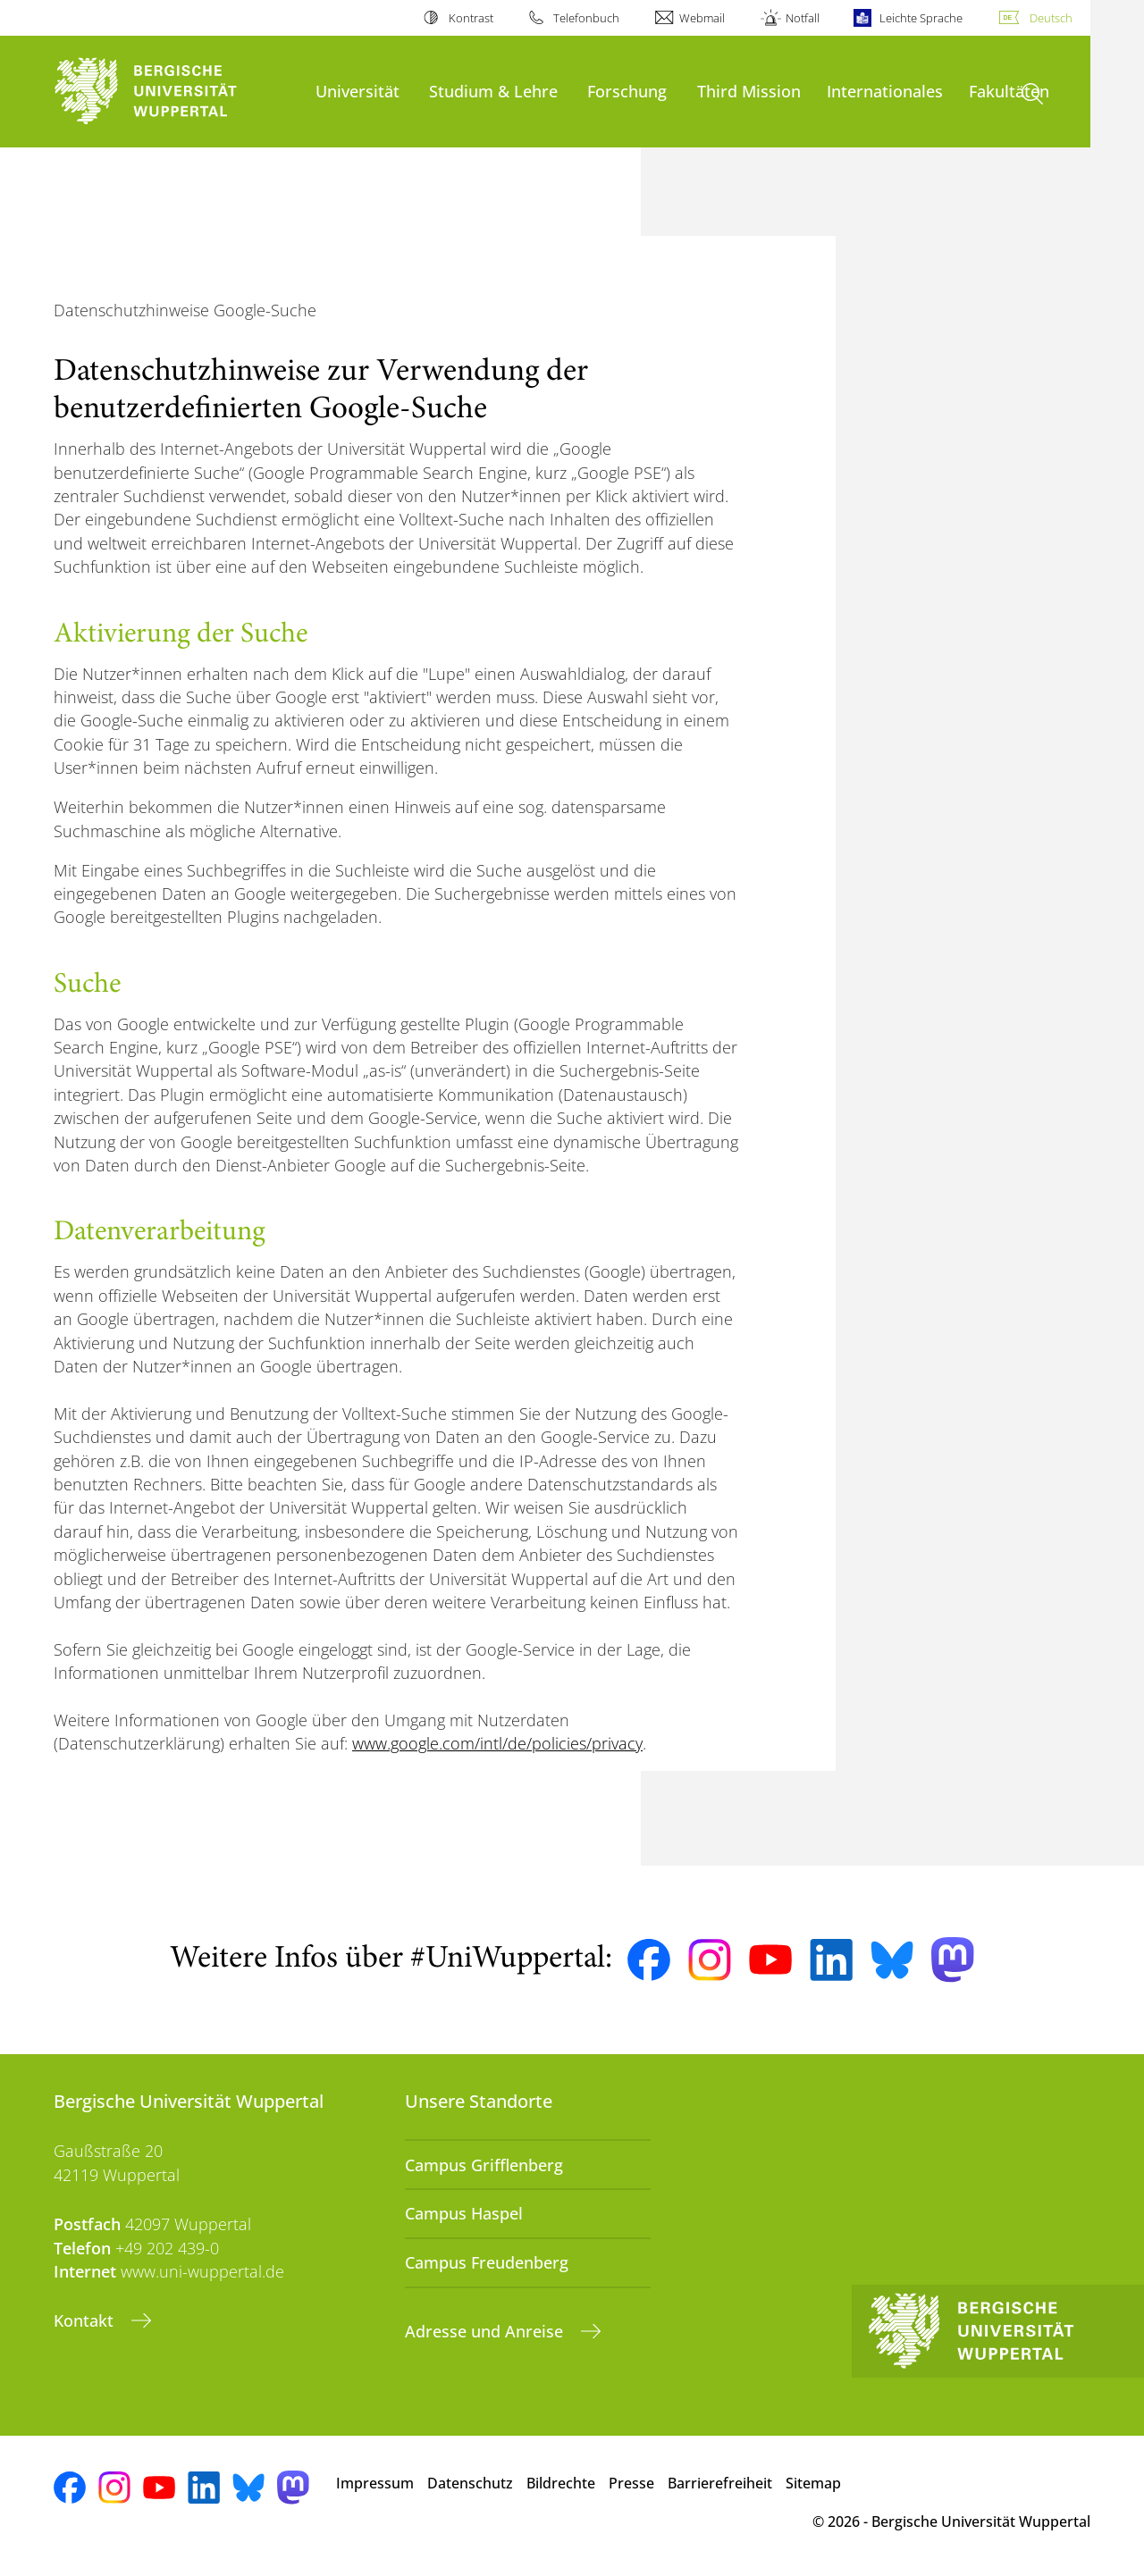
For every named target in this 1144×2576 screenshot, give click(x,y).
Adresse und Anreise (486, 2331)
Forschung (627, 91)
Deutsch (1051, 18)
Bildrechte (560, 2483)
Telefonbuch (586, 18)
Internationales (885, 91)
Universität (357, 91)
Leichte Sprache (921, 18)
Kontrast (471, 18)
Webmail (702, 18)
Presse (631, 2483)
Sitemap (813, 2483)
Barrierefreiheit (720, 2483)
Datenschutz (470, 2483)
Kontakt (86, 2320)
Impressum (375, 2483)
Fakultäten (1009, 91)
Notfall (803, 18)
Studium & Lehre (493, 91)
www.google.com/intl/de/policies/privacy (497, 1743)
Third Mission (749, 91)
